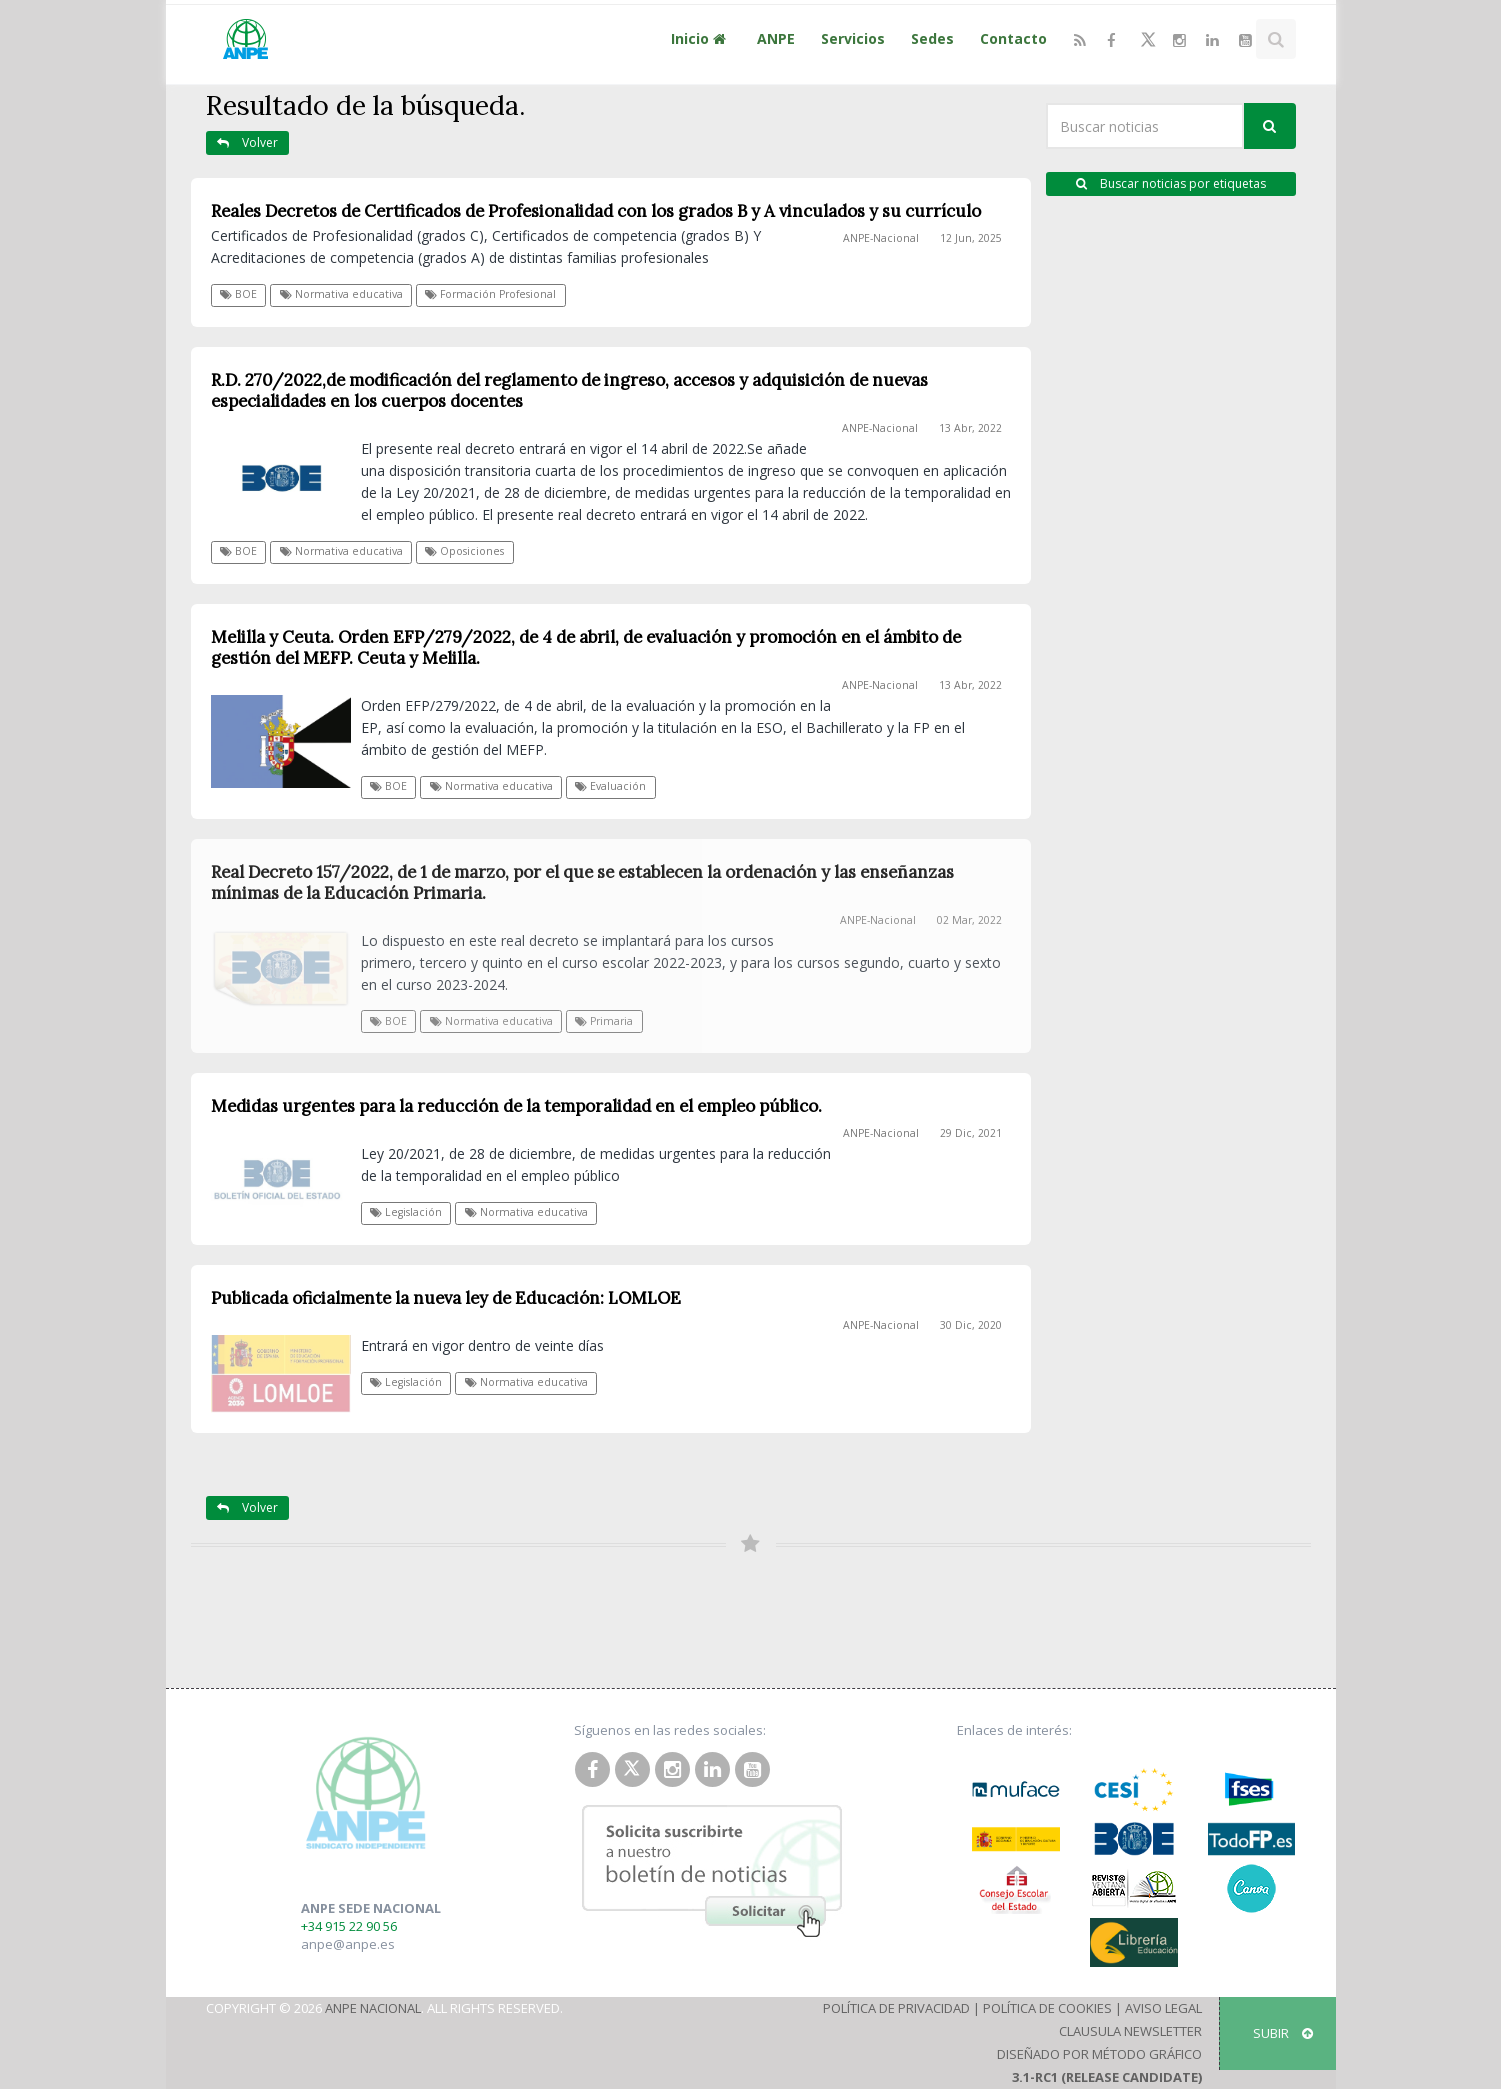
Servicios (853, 38)
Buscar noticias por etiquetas (1171, 183)
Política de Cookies (1047, 2008)
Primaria (604, 1021)
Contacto (1013, 38)
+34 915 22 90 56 (349, 1926)
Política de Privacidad (896, 2008)
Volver (247, 142)
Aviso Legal (1163, 2008)
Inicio (701, 38)
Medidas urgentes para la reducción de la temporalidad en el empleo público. (516, 1106)
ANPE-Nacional (881, 238)
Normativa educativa (341, 294)
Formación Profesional (490, 294)
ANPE (776, 38)
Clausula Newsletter (1130, 2031)
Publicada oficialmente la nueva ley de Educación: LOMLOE (446, 1298)
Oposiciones (464, 551)
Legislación (406, 1212)
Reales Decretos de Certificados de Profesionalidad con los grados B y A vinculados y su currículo (596, 211)
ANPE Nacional (373, 2008)
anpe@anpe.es (348, 1944)
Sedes (932, 38)
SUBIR (1283, 2033)
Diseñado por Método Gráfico (1099, 2054)
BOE (238, 294)
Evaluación (610, 786)
